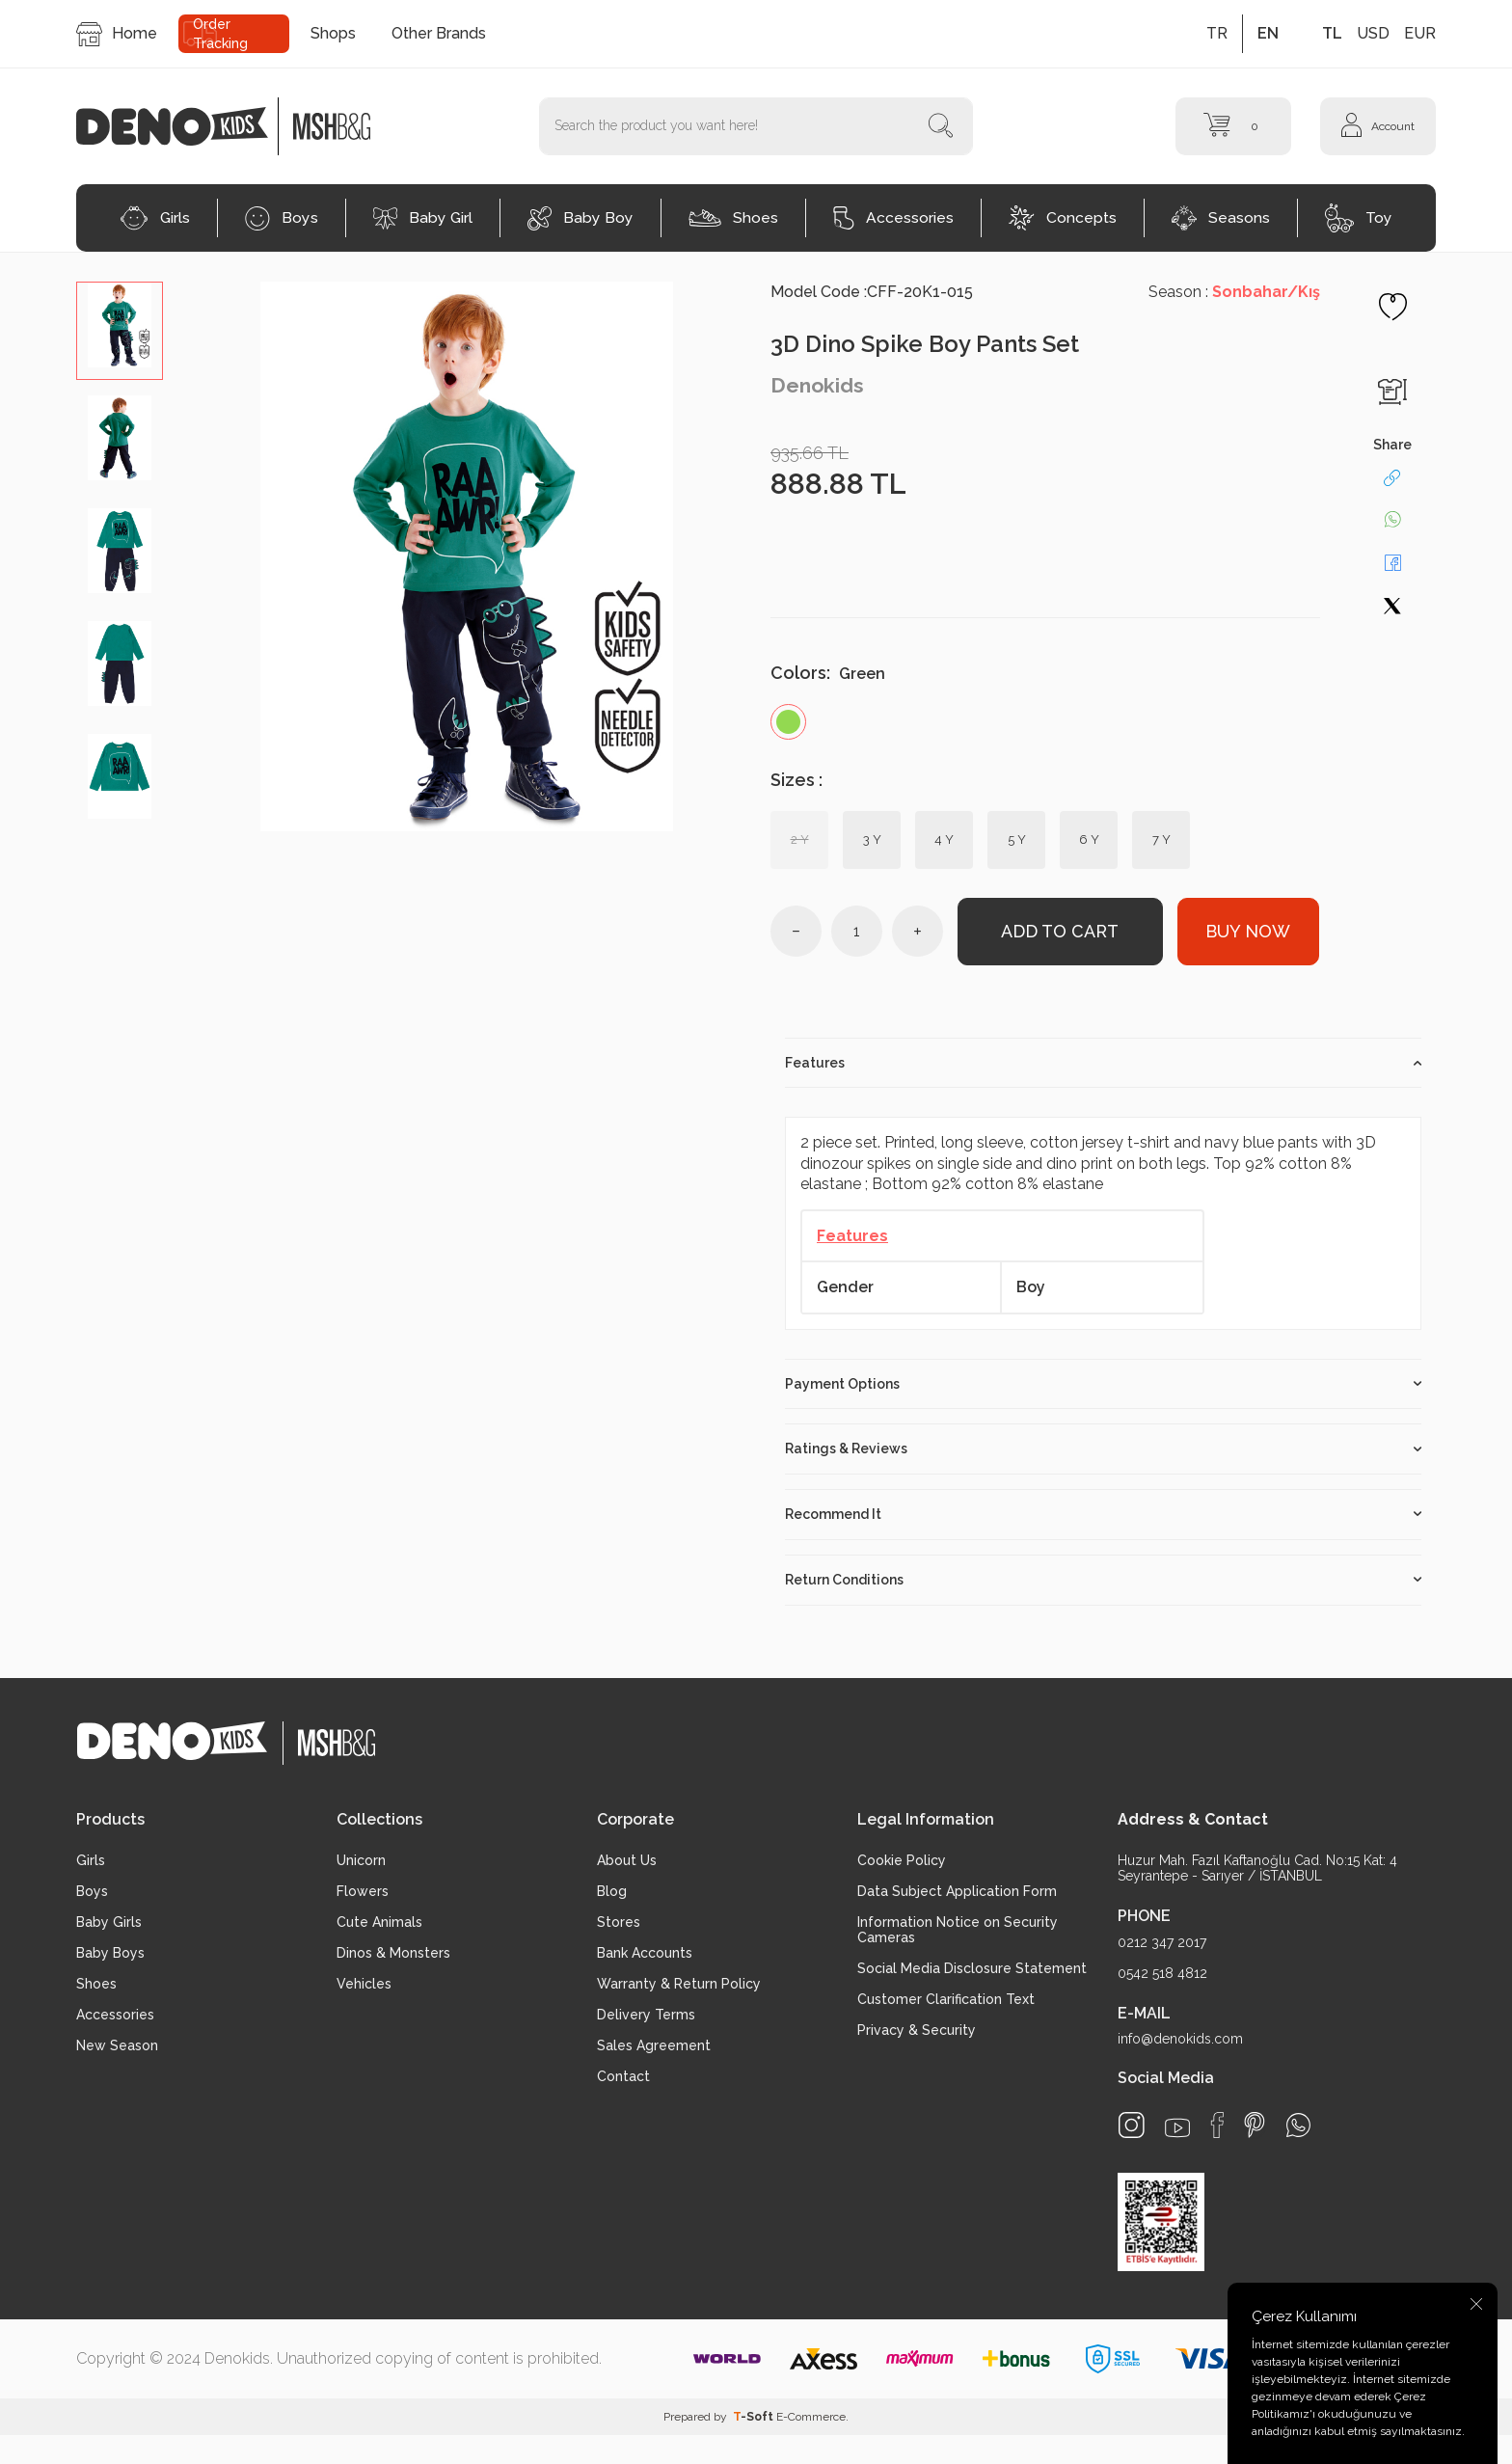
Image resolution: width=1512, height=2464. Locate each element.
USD (1373, 33)
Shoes (733, 217)
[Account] (1378, 126)
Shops (333, 33)
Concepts (1063, 217)
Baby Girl (422, 218)
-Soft (754, 2416)
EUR (1420, 33)
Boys (281, 218)
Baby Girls (109, 1923)
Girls (155, 217)
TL (1332, 33)
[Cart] (1233, 126)
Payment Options (1103, 1384)
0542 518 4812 (1162, 1973)
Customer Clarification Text (946, 2000)
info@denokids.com (1180, 2038)
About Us (627, 1861)
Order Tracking (220, 33)
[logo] (182, 126)
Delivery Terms (646, 2015)
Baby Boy (580, 218)
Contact (623, 2077)
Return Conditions (1103, 1579)
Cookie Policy (901, 1861)
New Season (117, 2046)
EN (1268, 33)
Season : (1234, 292)
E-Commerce (811, 2416)
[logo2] (331, 126)
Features (1103, 1062)
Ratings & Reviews (1103, 1448)
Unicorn (361, 1861)
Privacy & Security (916, 2031)
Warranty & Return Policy (679, 1984)
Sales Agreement (654, 2046)
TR (1217, 33)
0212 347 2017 (1162, 1942)
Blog (612, 1892)
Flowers (363, 1892)
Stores (618, 1923)
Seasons (1221, 217)
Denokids (817, 385)
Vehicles (364, 1984)
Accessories (893, 218)
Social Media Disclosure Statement (972, 1969)
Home (116, 34)
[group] (467, 556)
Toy (1358, 217)
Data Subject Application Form (957, 1892)
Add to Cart (1060, 931)
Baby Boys (110, 1954)
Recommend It (1103, 1514)
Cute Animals (379, 1923)
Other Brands (439, 33)
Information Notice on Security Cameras (957, 1930)
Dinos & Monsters (393, 1954)
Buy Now (1247, 931)
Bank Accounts (644, 1954)
